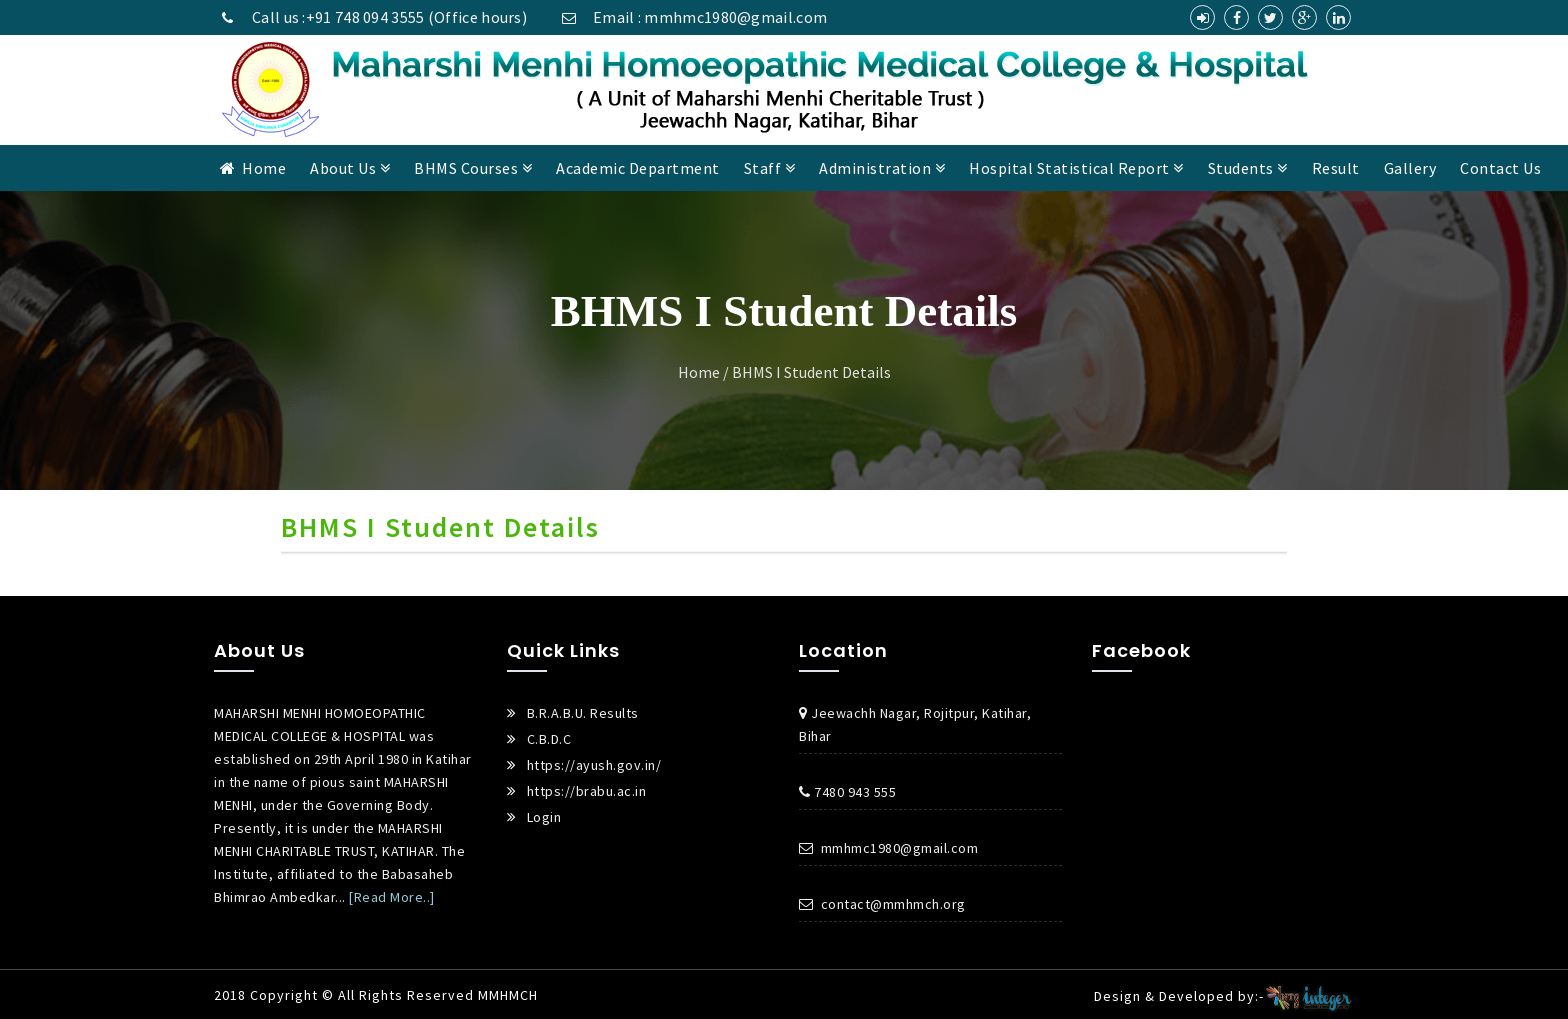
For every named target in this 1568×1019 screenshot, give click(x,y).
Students (1248, 168)
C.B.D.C (549, 739)
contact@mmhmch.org (882, 904)
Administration (882, 168)
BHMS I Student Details (811, 372)
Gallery (1410, 168)
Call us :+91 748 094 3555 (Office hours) (370, 17)
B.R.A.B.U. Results (583, 713)
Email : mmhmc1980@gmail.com (691, 17)
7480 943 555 (847, 792)
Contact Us (1500, 168)
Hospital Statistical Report (1076, 168)
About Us (350, 168)
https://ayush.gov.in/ (594, 765)
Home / (703, 372)
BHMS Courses (473, 168)
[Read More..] (392, 897)
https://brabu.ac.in (587, 791)
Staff (770, 168)
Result (1336, 168)
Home (253, 168)
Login (544, 817)
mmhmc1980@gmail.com (888, 848)
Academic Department (638, 168)
